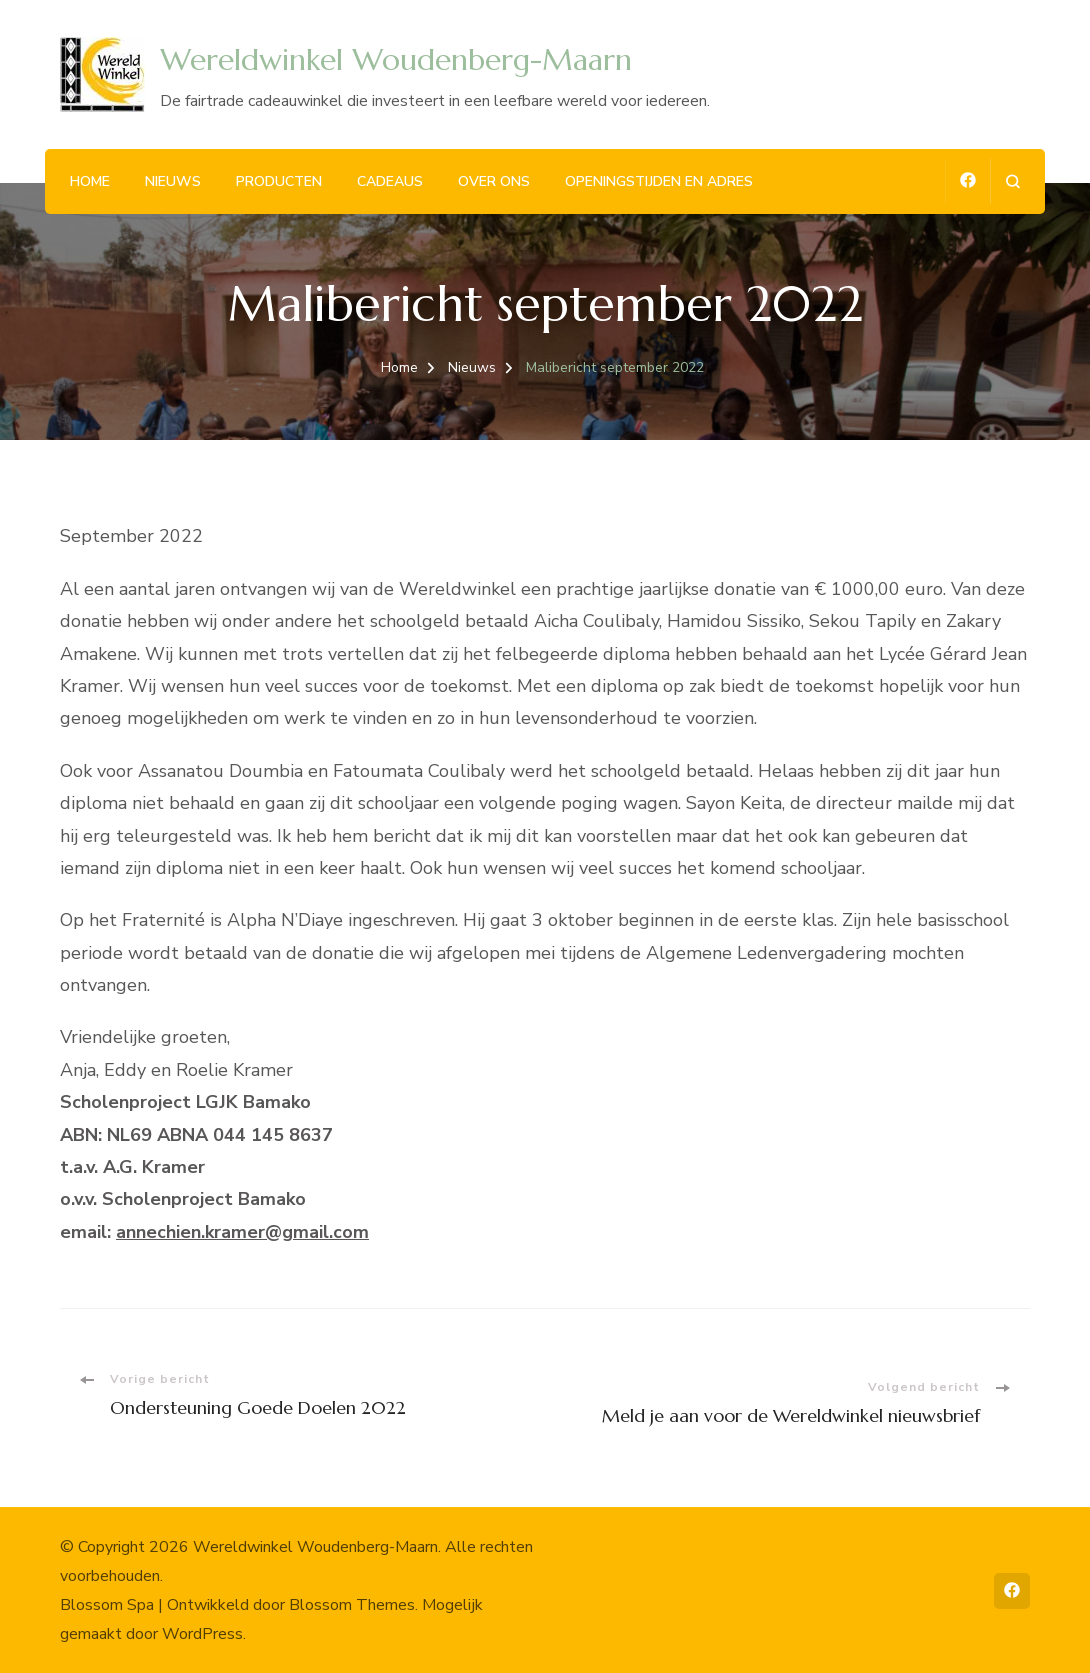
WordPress (202, 1634)
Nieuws (173, 181)
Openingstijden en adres (659, 181)
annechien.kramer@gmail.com (242, 1232)
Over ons (494, 181)
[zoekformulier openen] (1012, 181)
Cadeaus (390, 181)
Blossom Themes (352, 1605)
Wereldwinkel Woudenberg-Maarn (396, 59)
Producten (279, 181)
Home (90, 181)
